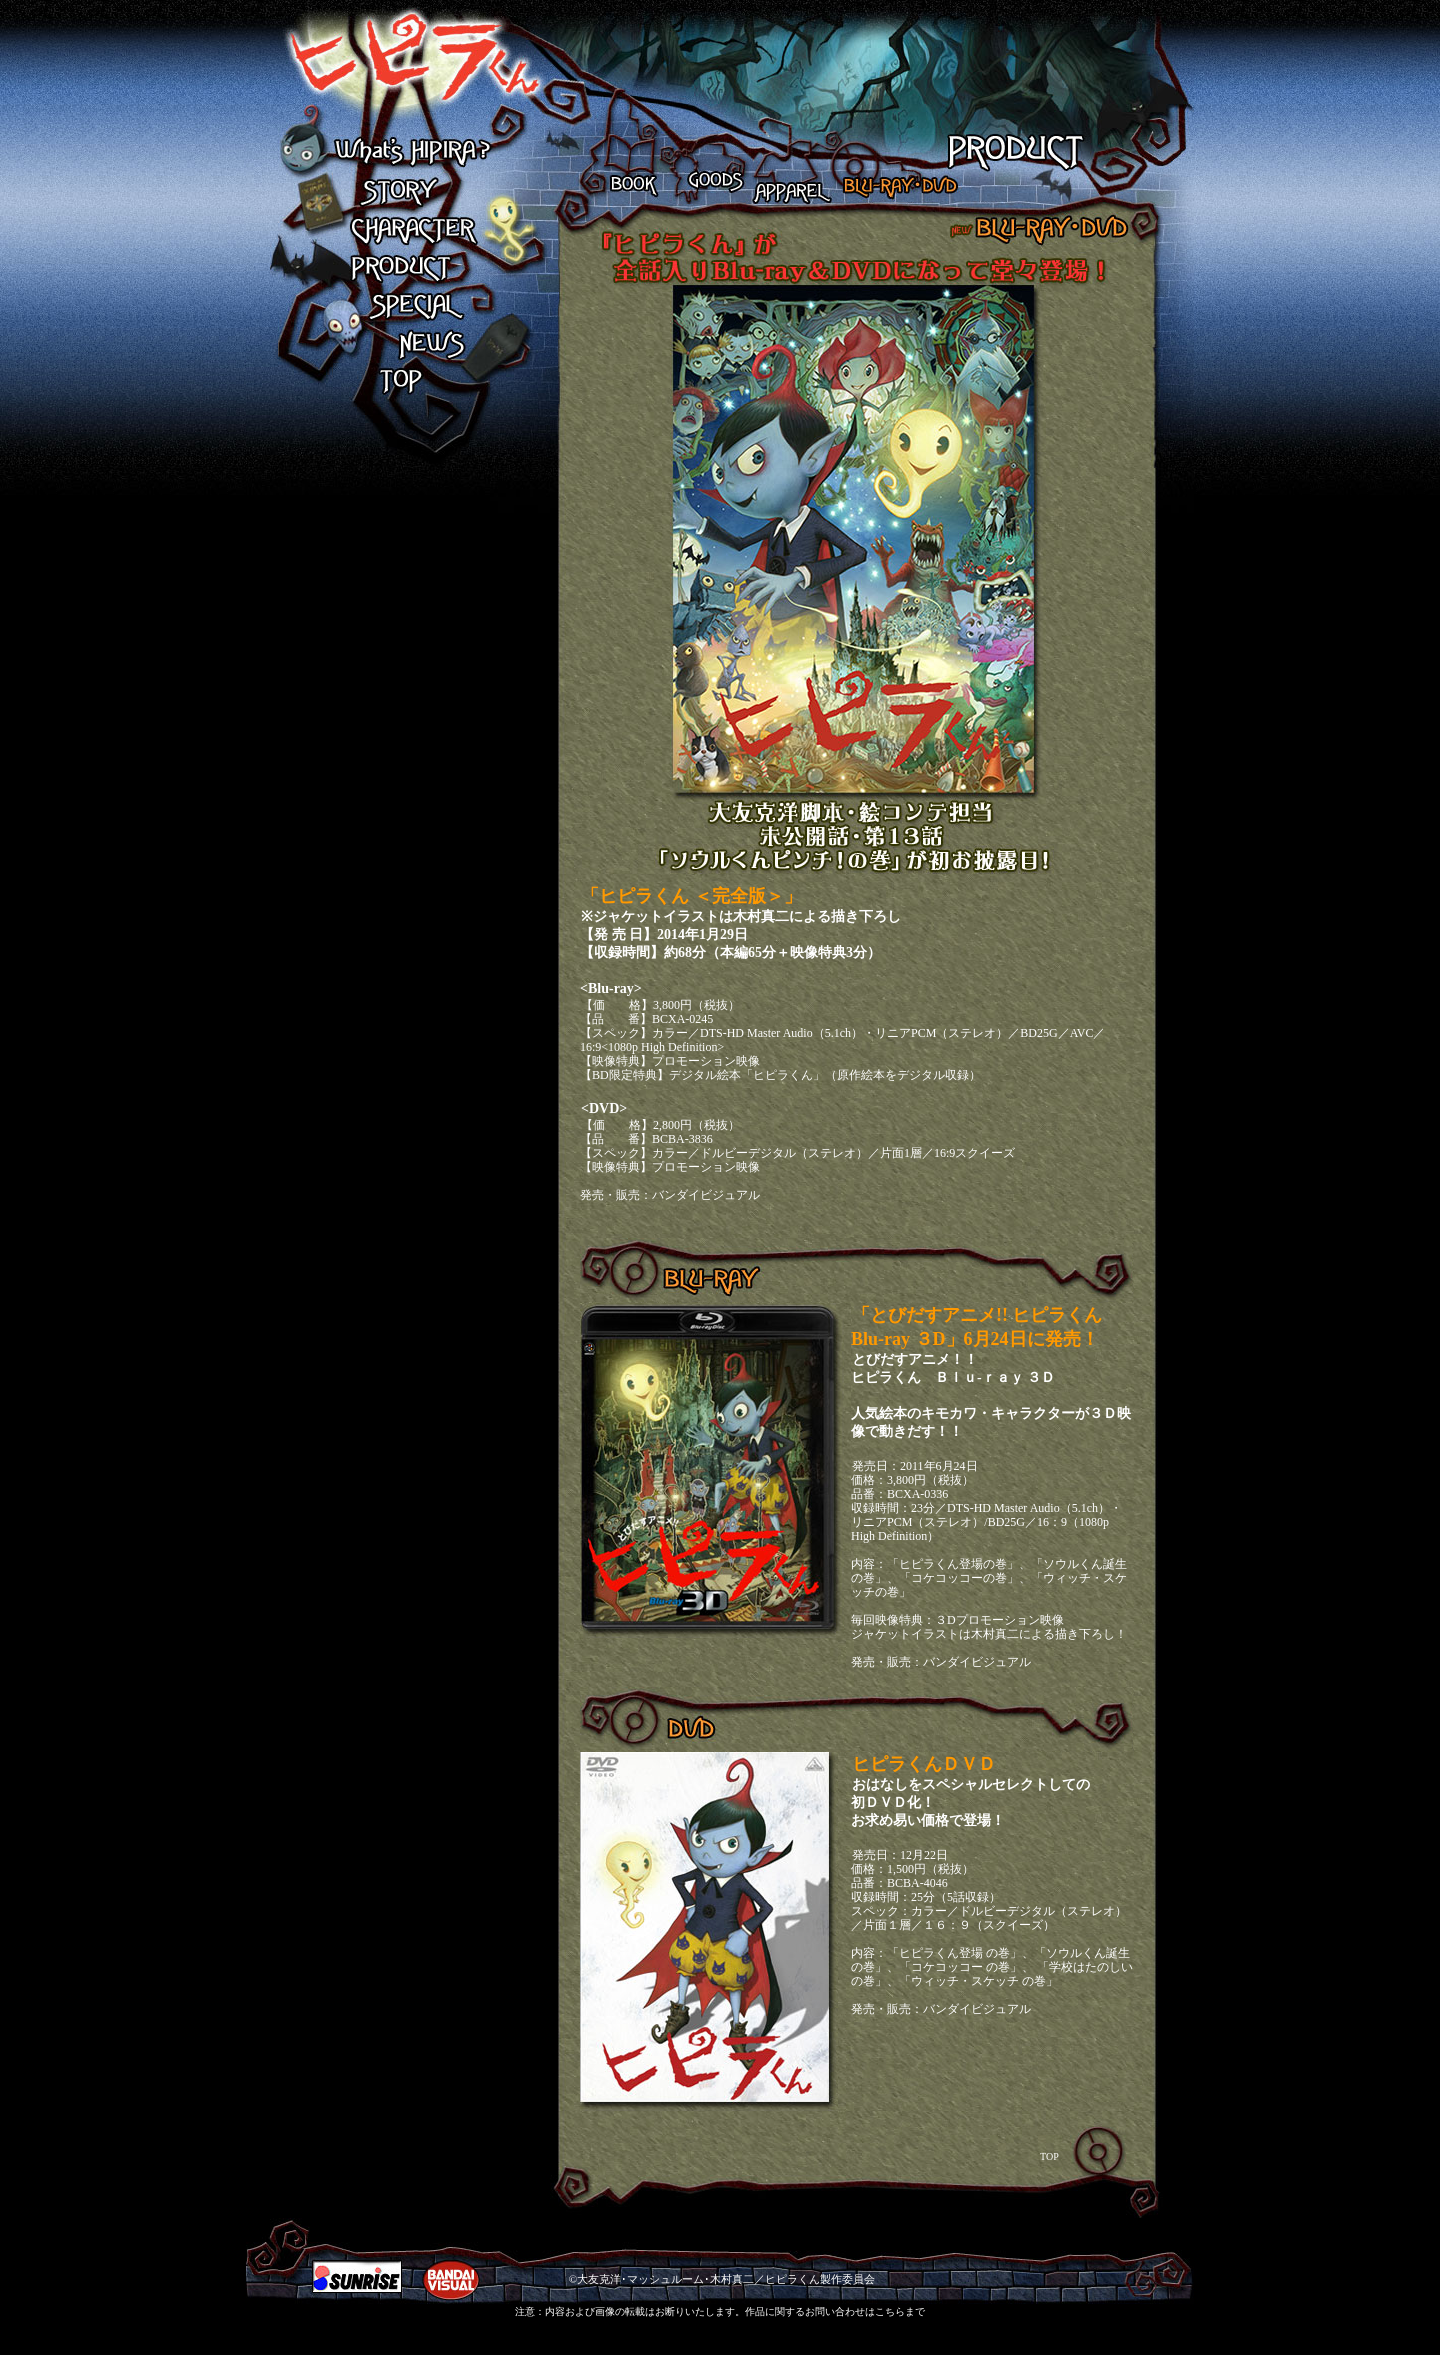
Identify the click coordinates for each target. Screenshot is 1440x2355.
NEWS (411, 344)
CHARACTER (411, 230)
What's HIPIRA (411, 154)
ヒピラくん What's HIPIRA (395, 67)
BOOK (636, 182)
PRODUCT (411, 268)
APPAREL (790, 182)
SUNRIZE (357, 2276)
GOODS (707, 182)
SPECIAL (411, 306)
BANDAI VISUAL (451, 2280)
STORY (411, 192)
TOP (411, 382)
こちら (890, 2311)
